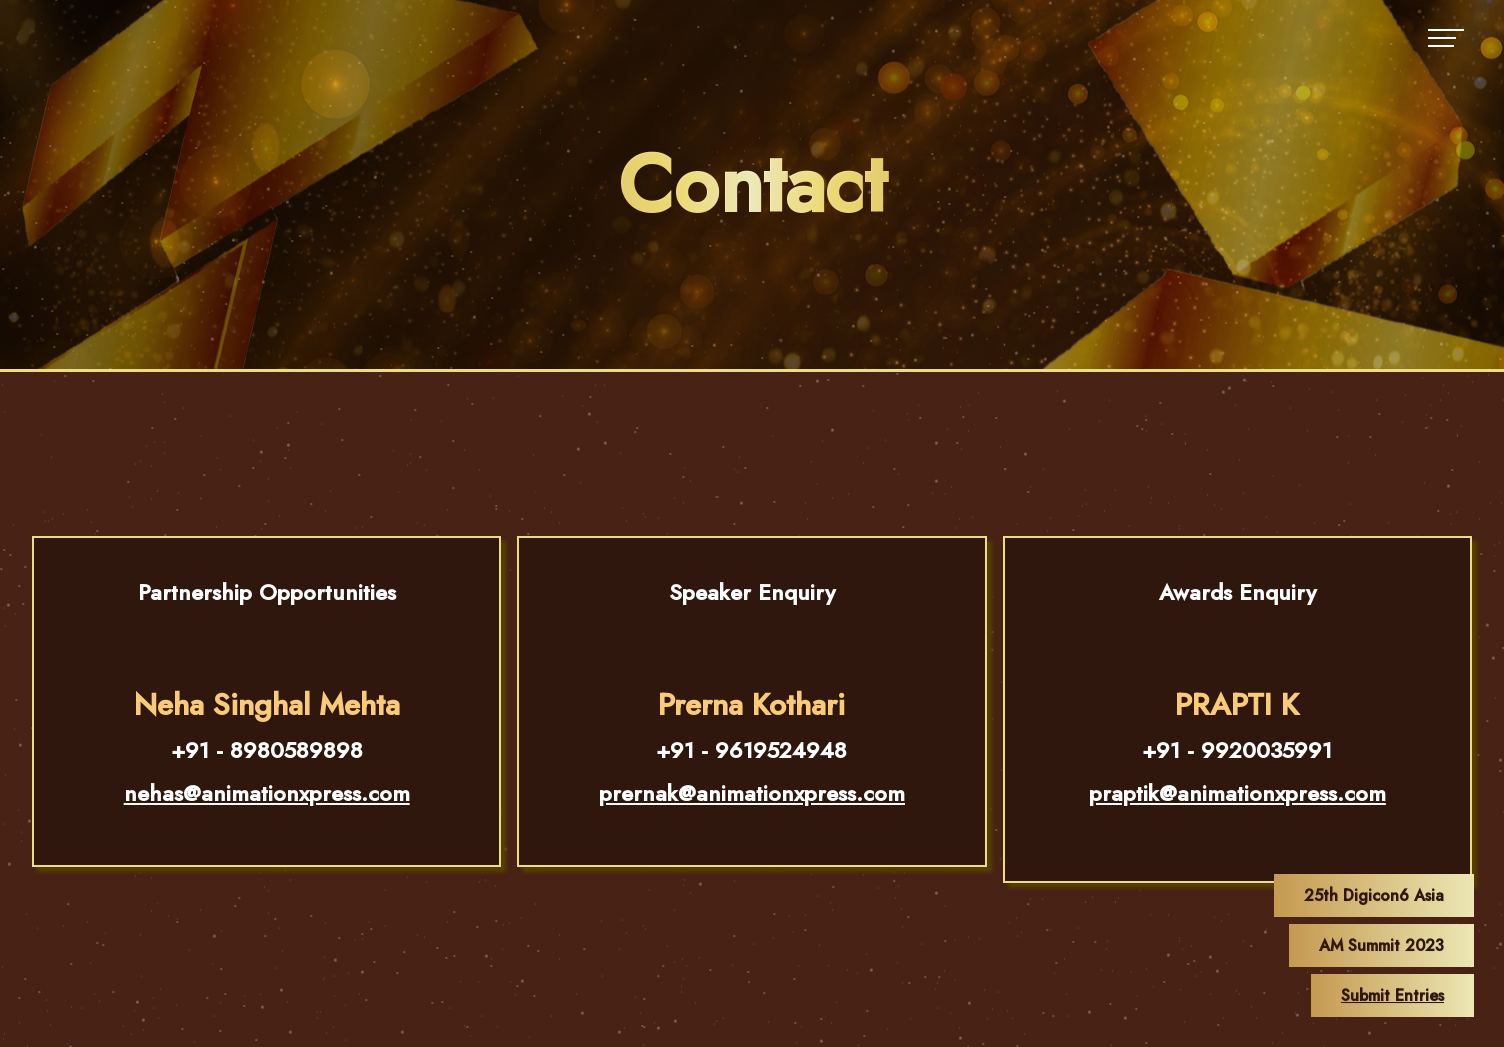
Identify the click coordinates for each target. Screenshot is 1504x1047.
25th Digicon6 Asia (1374, 895)
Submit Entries (1392, 995)
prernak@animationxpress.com (752, 793)
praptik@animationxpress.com (1237, 793)
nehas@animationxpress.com (267, 793)
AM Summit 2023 (1381, 945)
